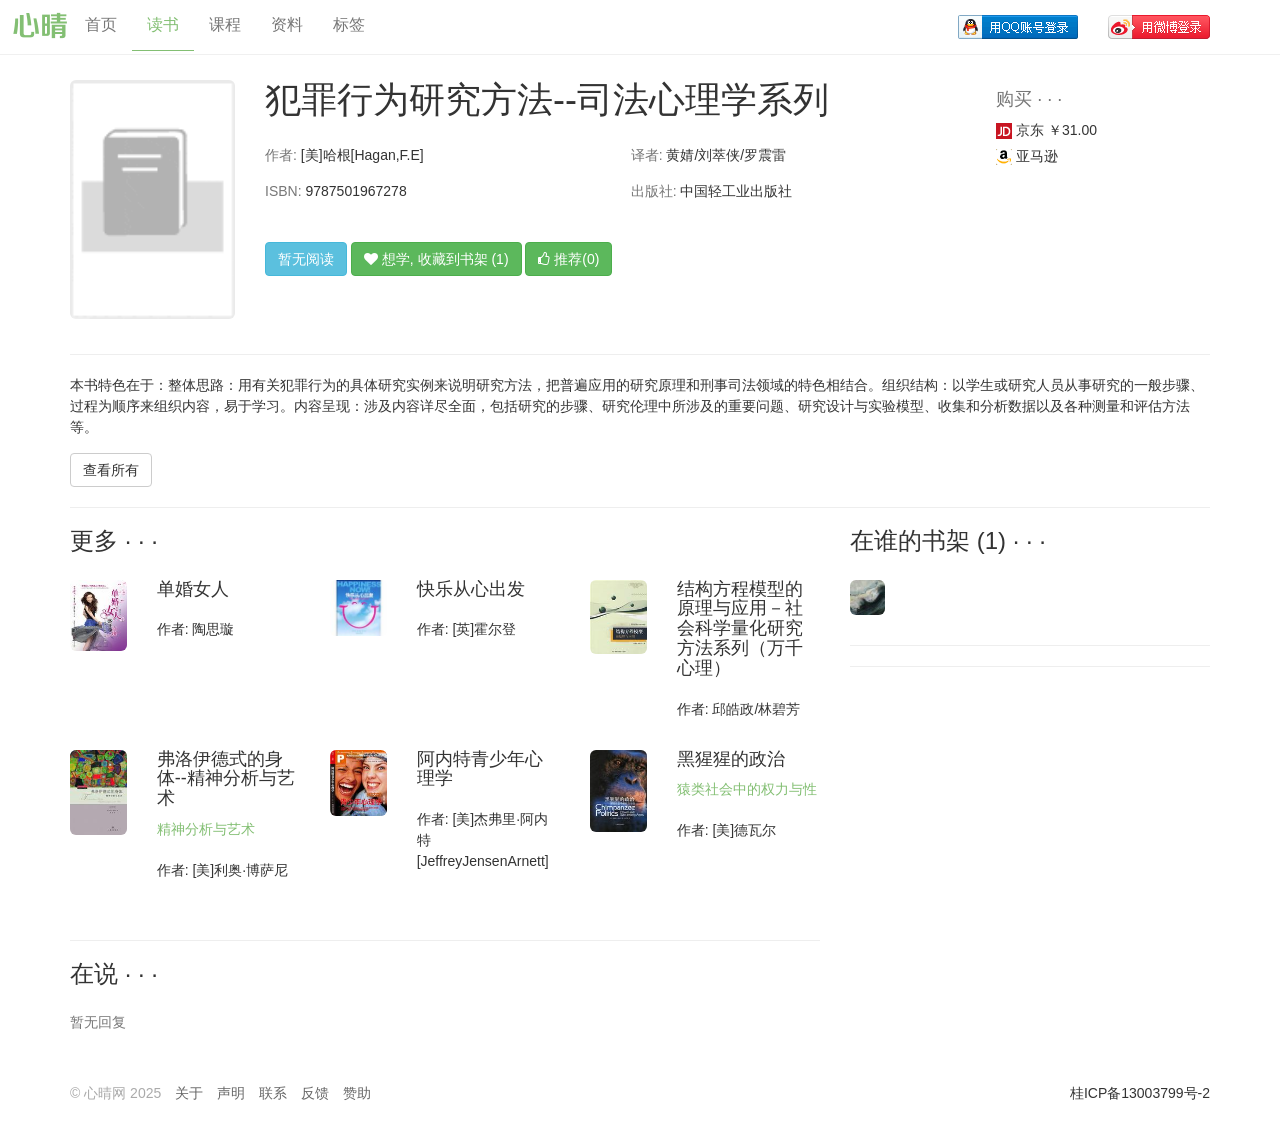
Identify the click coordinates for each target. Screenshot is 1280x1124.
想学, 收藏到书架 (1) (436, 259)
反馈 (315, 1093)
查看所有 (111, 470)
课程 (225, 24)
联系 (273, 1093)
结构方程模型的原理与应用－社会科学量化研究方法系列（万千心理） (740, 628)
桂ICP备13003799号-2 (1140, 1093)
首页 (101, 24)
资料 (287, 24)
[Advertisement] (985, 812)
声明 (231, 1093)
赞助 (357, 1093)
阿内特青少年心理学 (480, 769)
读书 (163, 24)
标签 (349, 24)
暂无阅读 (306, 259)
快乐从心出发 (471, 589)
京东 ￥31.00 (1046, 130)
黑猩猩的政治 (731, 759)
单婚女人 (193, 589)
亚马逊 (1027, 156)
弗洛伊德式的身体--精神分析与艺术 (226, 779)
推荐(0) (568, 259)
